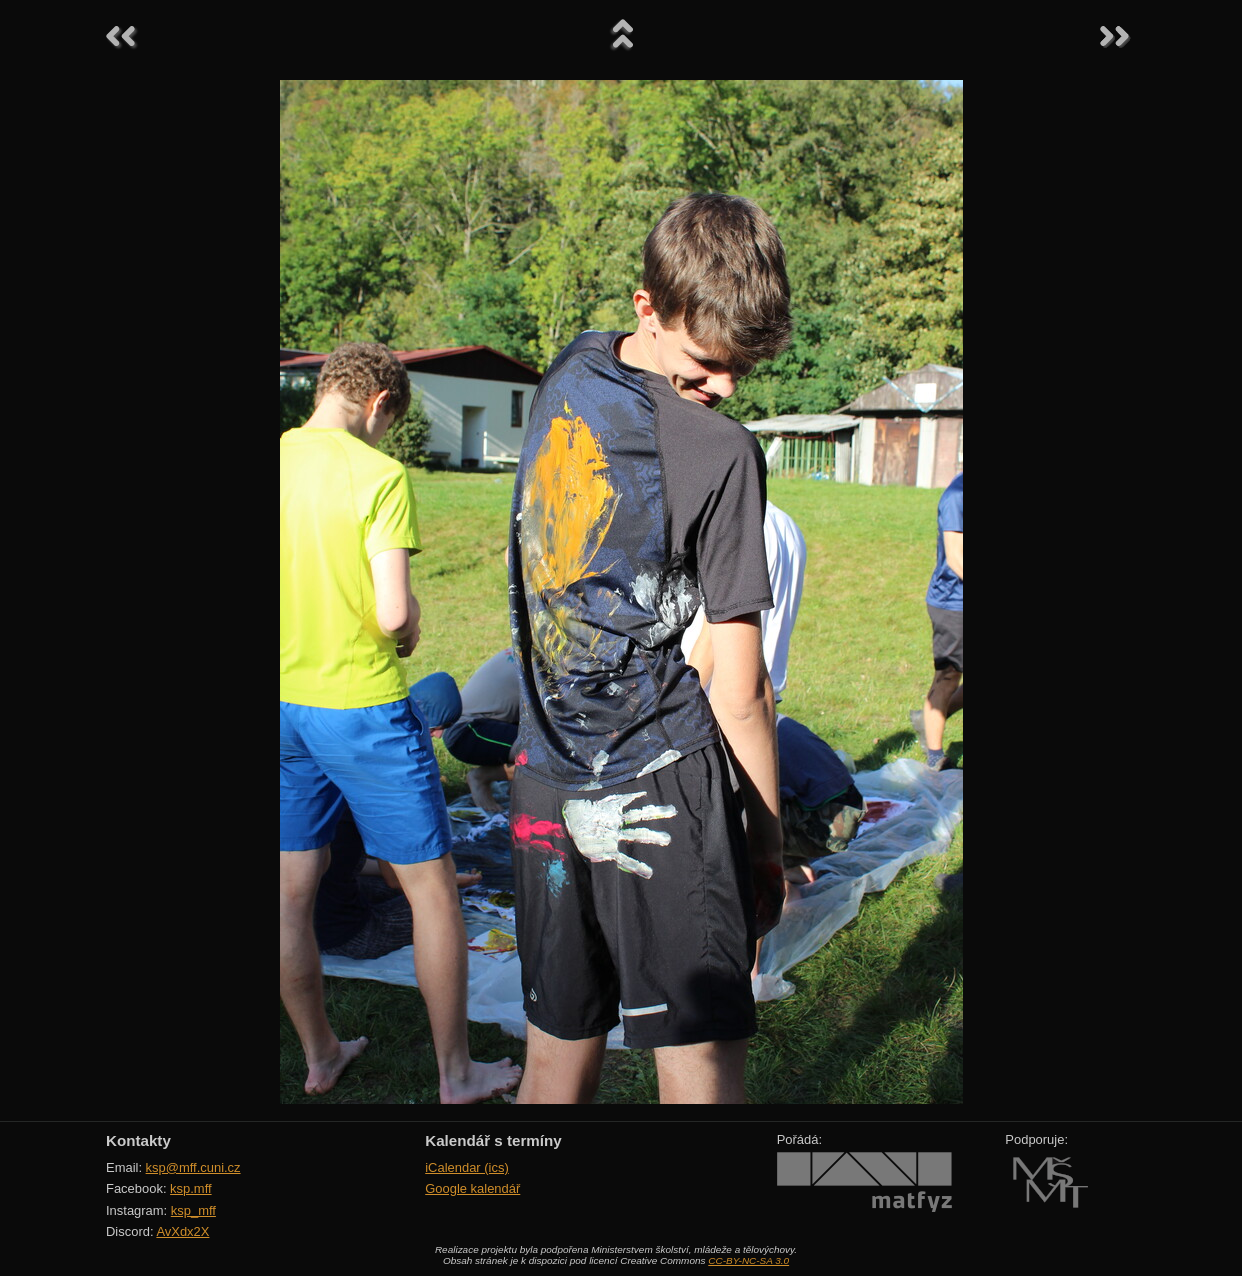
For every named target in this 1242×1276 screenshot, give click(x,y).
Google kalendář (472, 1188)
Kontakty (138, 1140)
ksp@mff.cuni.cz (193, 1167)
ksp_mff (193, 1210)
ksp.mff (191, 1188)
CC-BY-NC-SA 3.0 (748, 1260)
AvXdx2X (182, 1231)
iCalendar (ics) (467, 1167)
